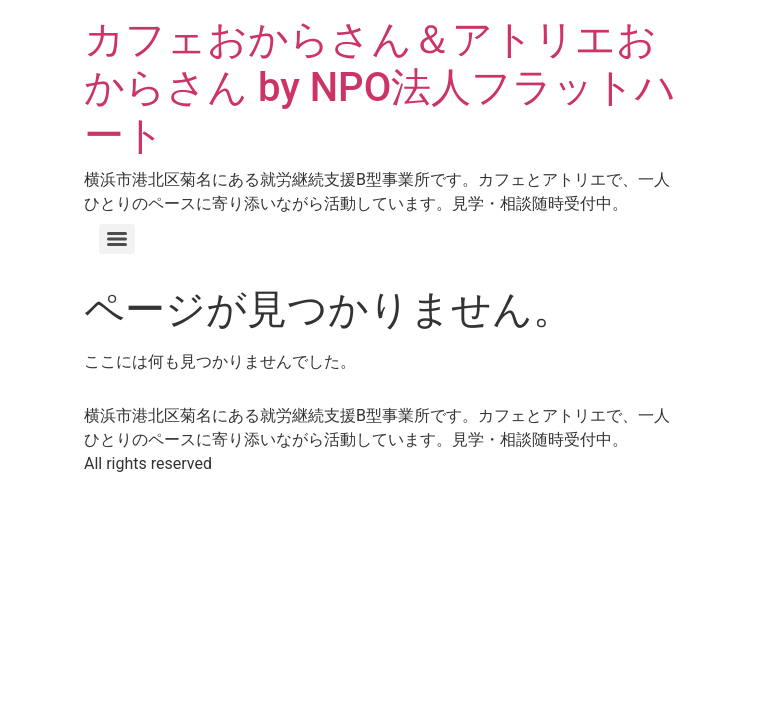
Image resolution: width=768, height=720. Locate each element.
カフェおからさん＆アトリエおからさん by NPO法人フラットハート (380, 87)
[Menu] (117, 239)
